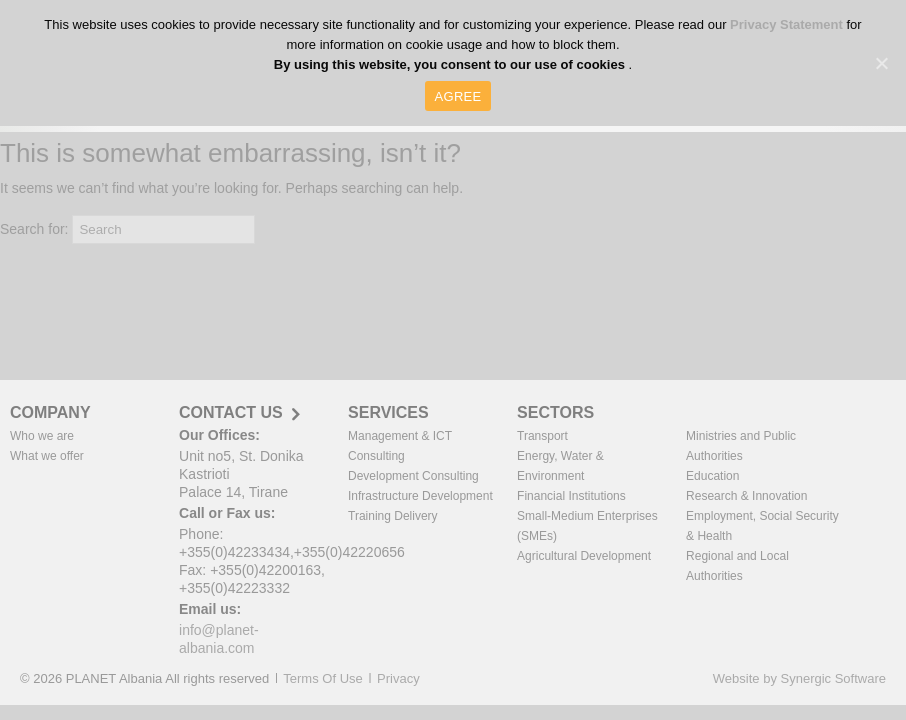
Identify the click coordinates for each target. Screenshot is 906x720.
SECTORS (555, 412)
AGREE (458, 96)
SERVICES (388, 412)
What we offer (47, 456)
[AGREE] (881, 63)
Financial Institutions (571, 496)
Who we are (42, 436)
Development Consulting (413, 476)
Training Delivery (393, 516)
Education (712, 476)
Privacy (398, 678)
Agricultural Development (584, 556)
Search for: (34, 229)
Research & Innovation (746, 496)
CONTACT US (231, 413)
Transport (542, 436)
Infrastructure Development (420, 496)
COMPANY (50, 412)
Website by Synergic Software (799, 678)
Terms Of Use (322, 678)
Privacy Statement (788, 24)
